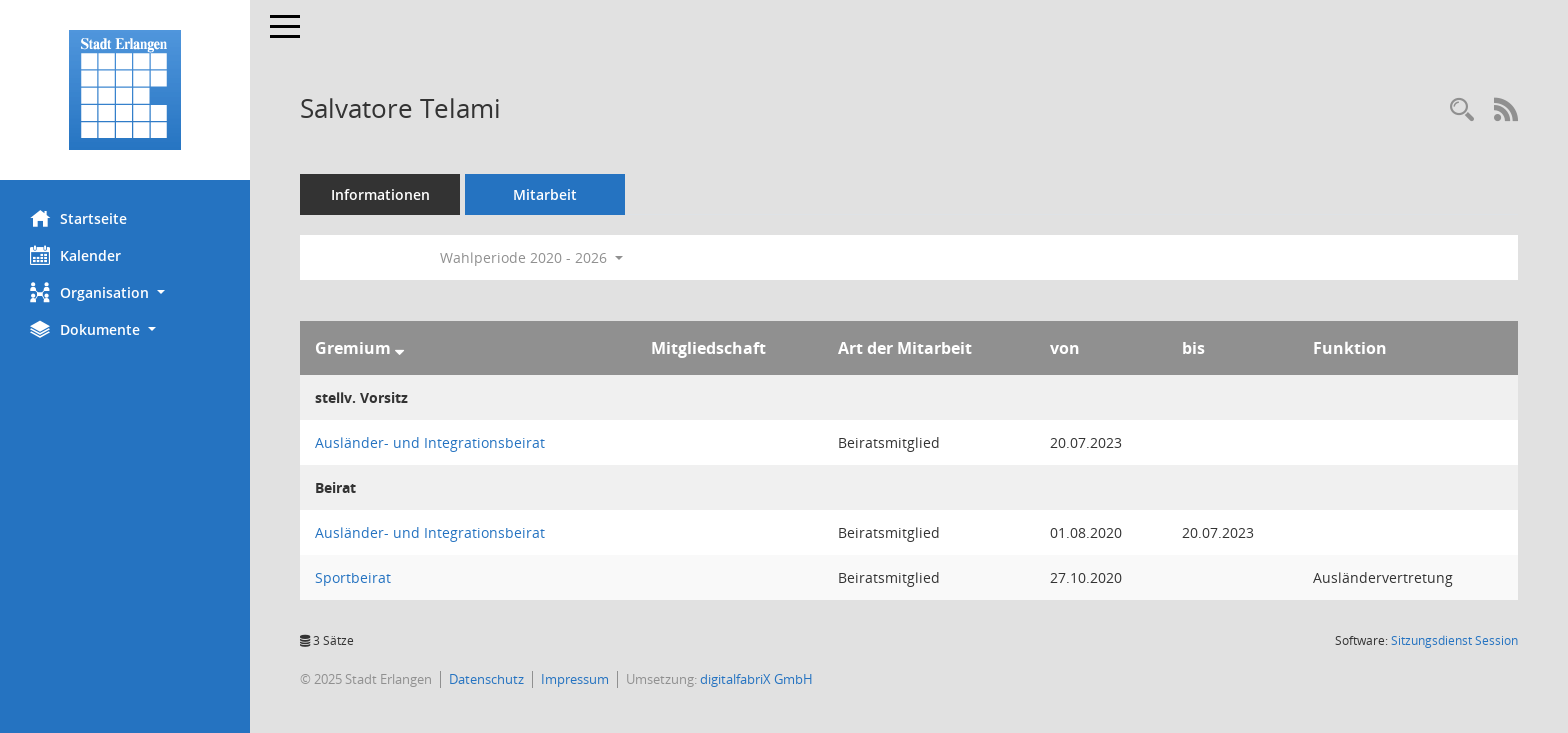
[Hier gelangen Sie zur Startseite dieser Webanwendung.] (125, 90)
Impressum (575, 679)
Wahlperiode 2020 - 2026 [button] (531, 257)
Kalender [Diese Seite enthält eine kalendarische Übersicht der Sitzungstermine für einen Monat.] (75, 255)
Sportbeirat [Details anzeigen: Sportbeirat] (353, 577)
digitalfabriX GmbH (756, 679)
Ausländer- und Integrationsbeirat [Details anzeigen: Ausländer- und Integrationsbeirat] (430, 442)
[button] (125, 292)
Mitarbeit (545, 194)
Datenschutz (486, 679)
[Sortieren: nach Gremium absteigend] (399, 348)
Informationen (380, 194)
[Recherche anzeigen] (1462, 110)
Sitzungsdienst (1454, 640)
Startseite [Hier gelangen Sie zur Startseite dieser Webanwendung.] (78, 218)
